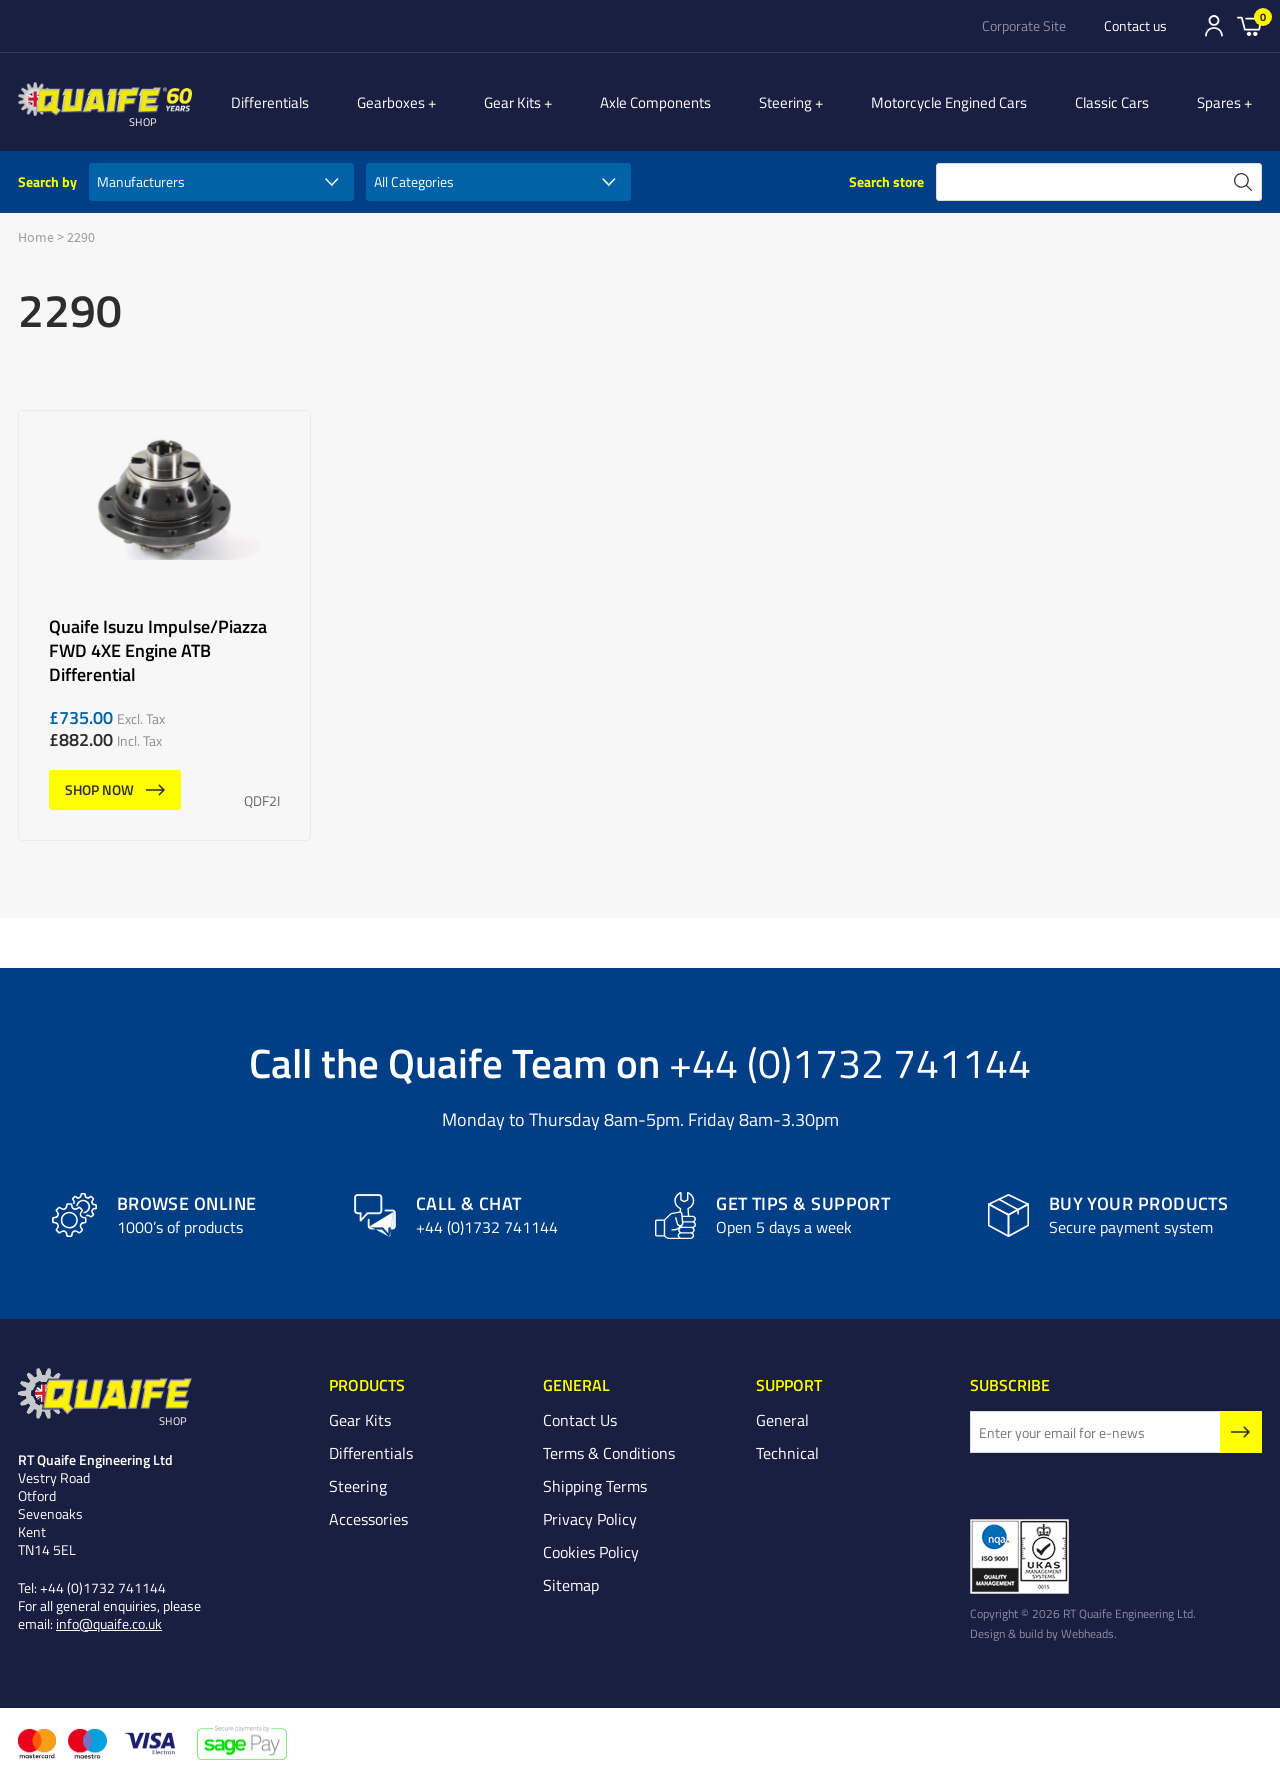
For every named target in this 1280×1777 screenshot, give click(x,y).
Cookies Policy (591, 1552)
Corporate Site (1024, 26)
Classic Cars (1123, 102)
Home (36, 237)
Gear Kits (545, 102)
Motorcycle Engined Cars (960, 102)
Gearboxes (435, 102)
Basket (1249, 25)
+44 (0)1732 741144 (850, 1062)
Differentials (314, 102)
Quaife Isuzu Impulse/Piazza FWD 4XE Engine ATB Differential (164, 625)
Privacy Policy (590, 1519)
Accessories (368, 1519)
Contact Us (580, 1420)
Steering (807, 102)
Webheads (1087, 1633)
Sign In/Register (1214, 26)
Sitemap (571, 1585)
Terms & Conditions (609, 1453)
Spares (1230, 102)
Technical (787, 1453)
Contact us (1135, 26)
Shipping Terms (595, 1486)
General (782, 1420)
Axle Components (677, 102)
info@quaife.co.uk (109, 1623)
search (1243, 182)
